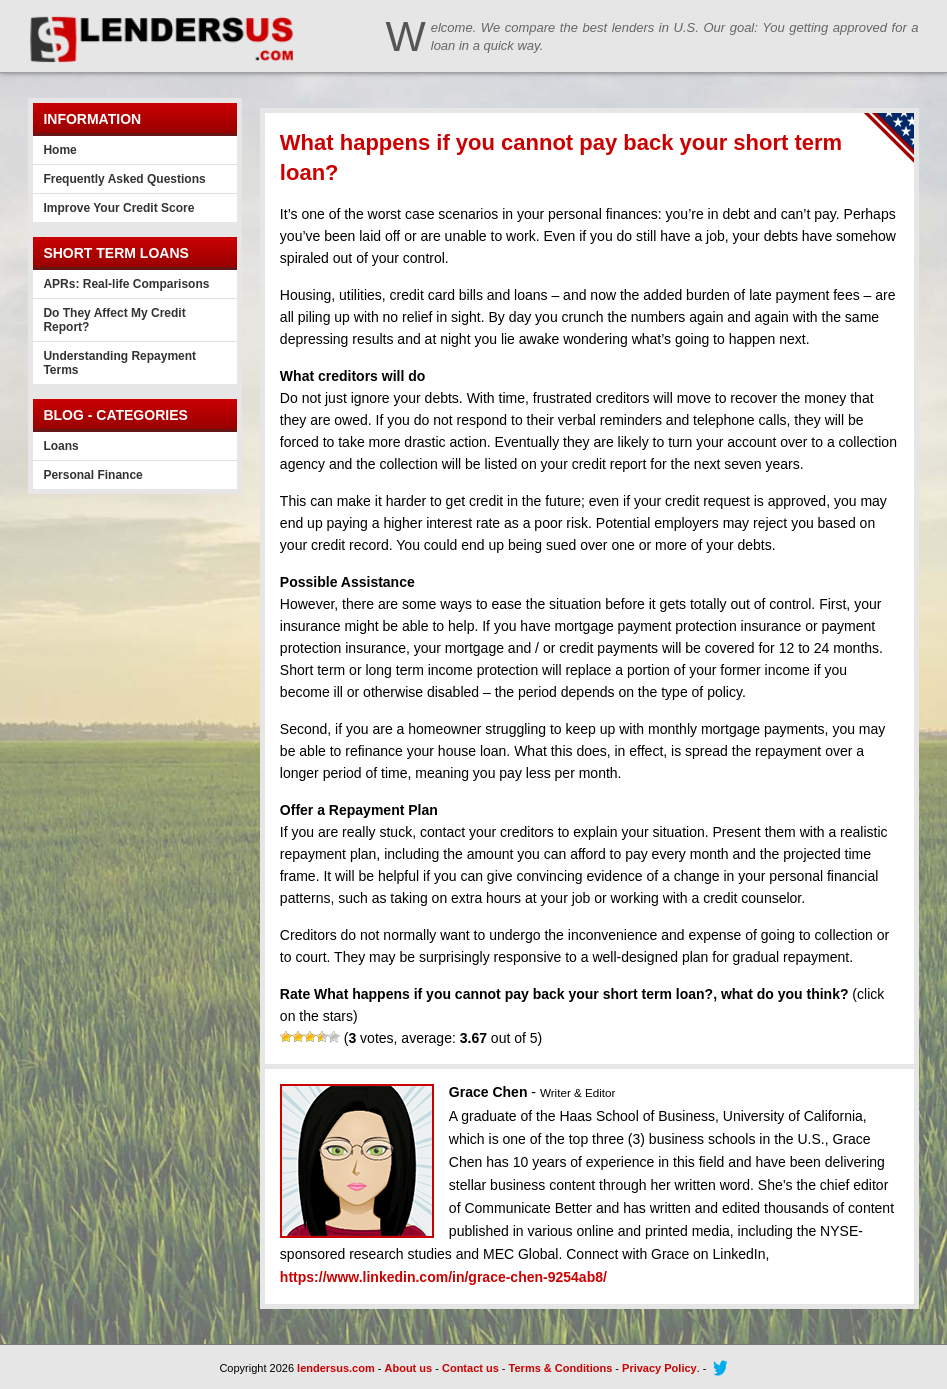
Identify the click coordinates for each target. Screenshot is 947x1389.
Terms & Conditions (561, 1368)
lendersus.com (336, 1368)
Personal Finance (92, 475)
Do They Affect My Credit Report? (114, 320)
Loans (60, 446)
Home (59, 150)
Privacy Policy (659, 1368)
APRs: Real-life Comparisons (126, 284)
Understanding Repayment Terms (119, 363)
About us (409, 1368)
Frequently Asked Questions (124, 179)
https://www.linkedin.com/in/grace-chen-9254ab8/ (443, 1277)
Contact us (470, 1368)
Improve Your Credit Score (118, 208)
